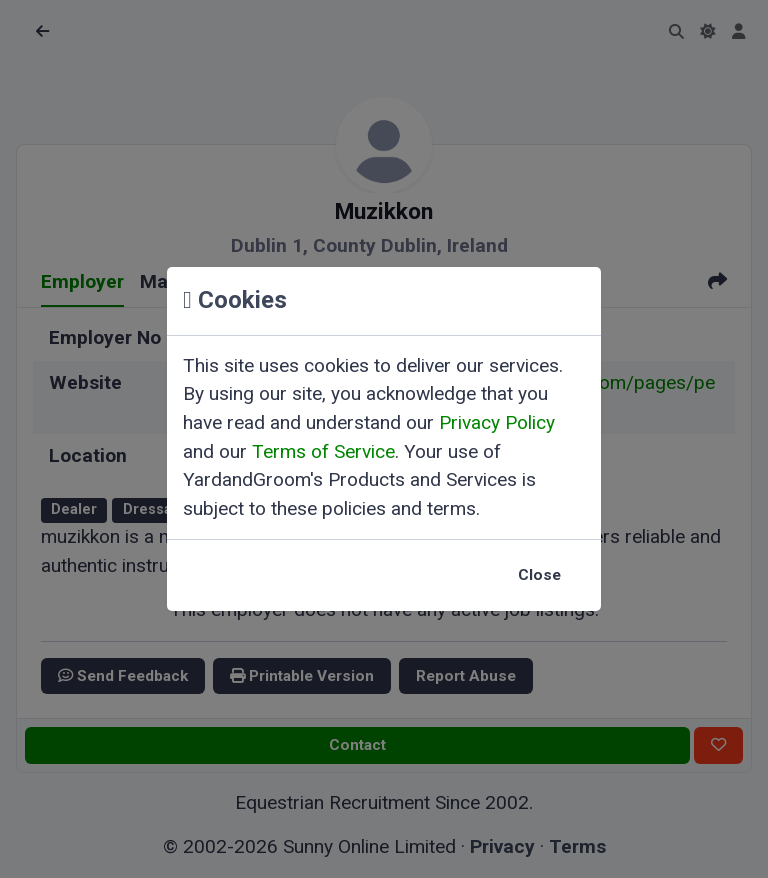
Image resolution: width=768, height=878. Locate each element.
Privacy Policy (497, 422)
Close (539, 575)
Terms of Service (323, 451)
